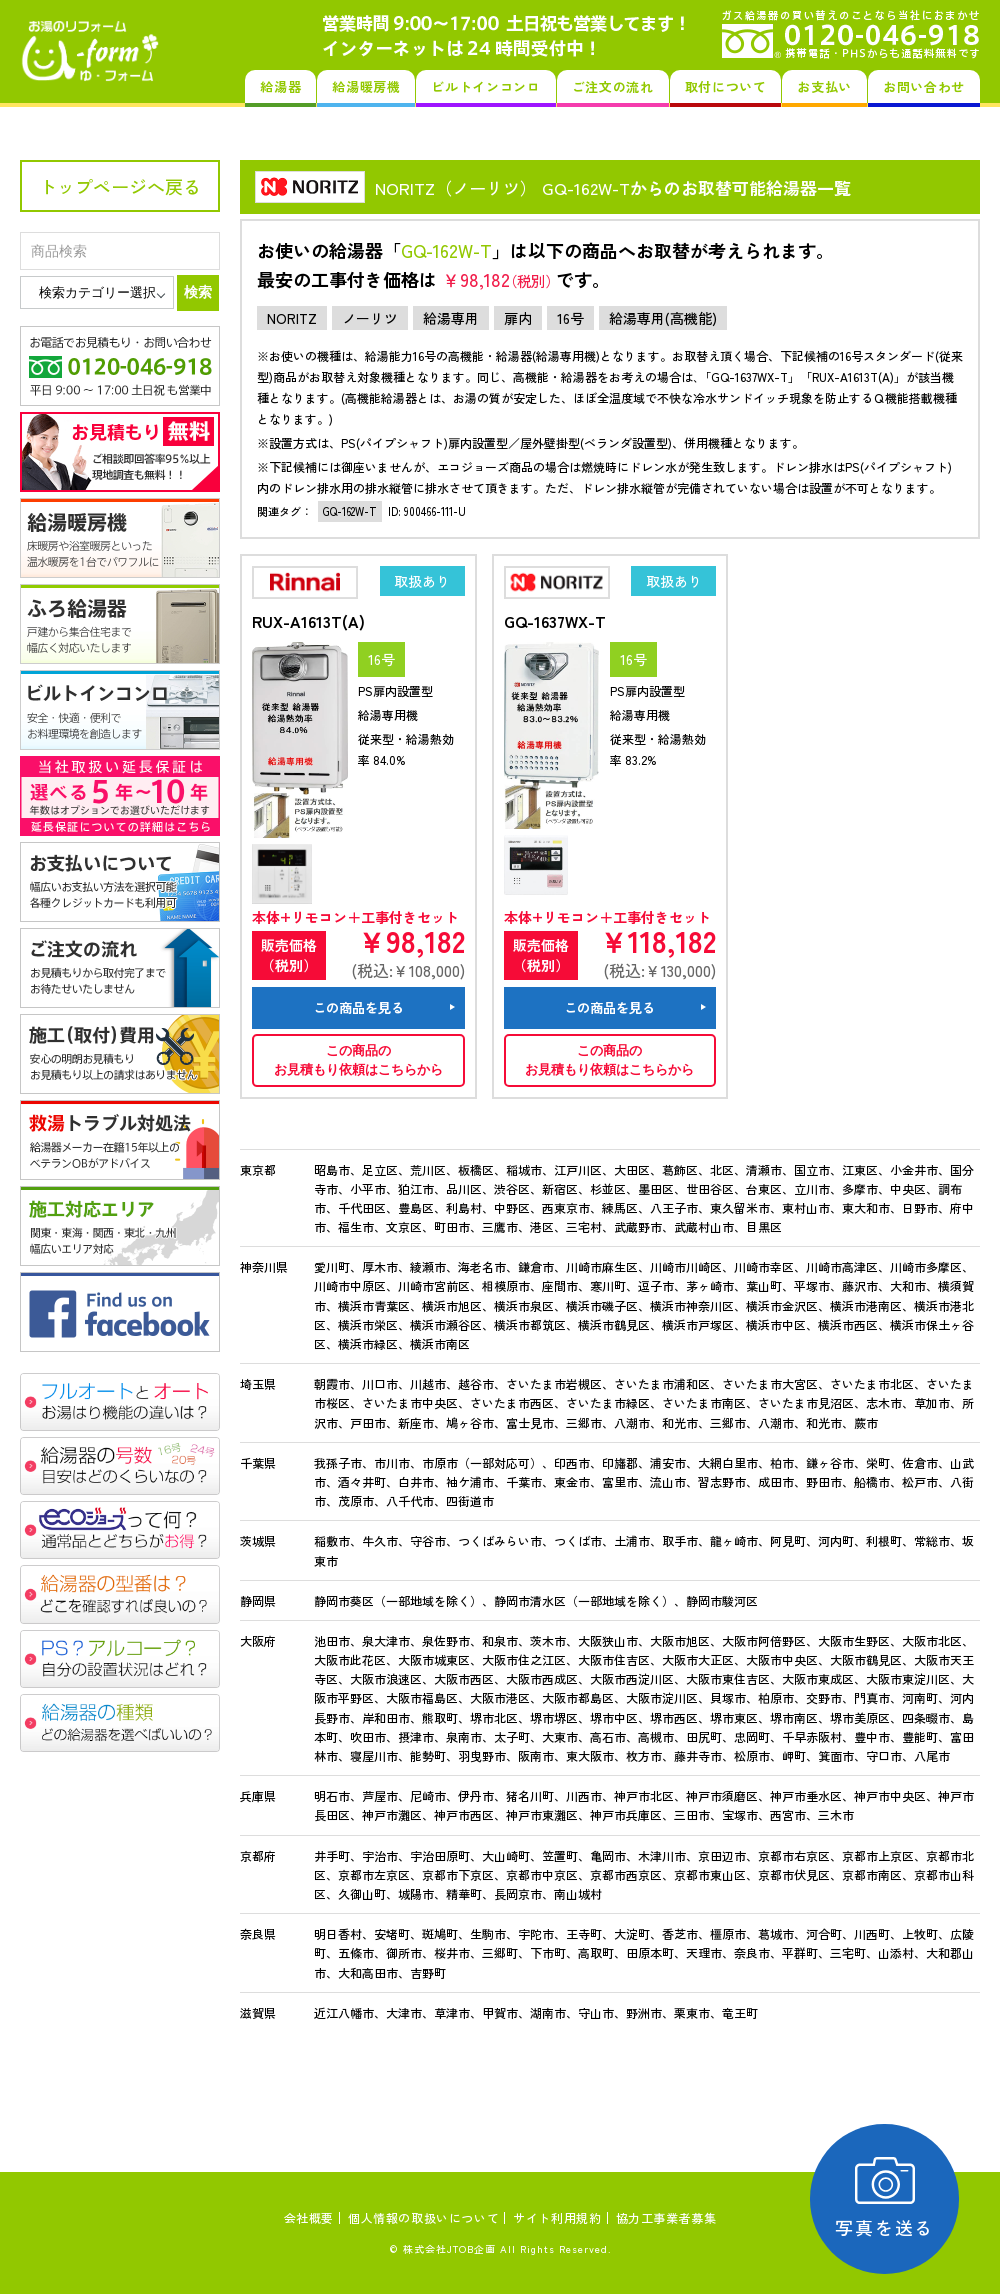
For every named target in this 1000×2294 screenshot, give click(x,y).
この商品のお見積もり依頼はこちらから (358, 1060)
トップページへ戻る (120, 186)
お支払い (824, 86)
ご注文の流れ (613, 86)
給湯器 (280, 86)
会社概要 (309, 2217)
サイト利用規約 (557, 2217)
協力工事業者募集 (666, 2217)
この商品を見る (358, 1007)
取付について (726, 86)
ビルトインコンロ (485, 86)
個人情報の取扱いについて (423, 2217)
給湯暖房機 (366, 86)
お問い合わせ (924, 86)
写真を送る (885, 2198)
